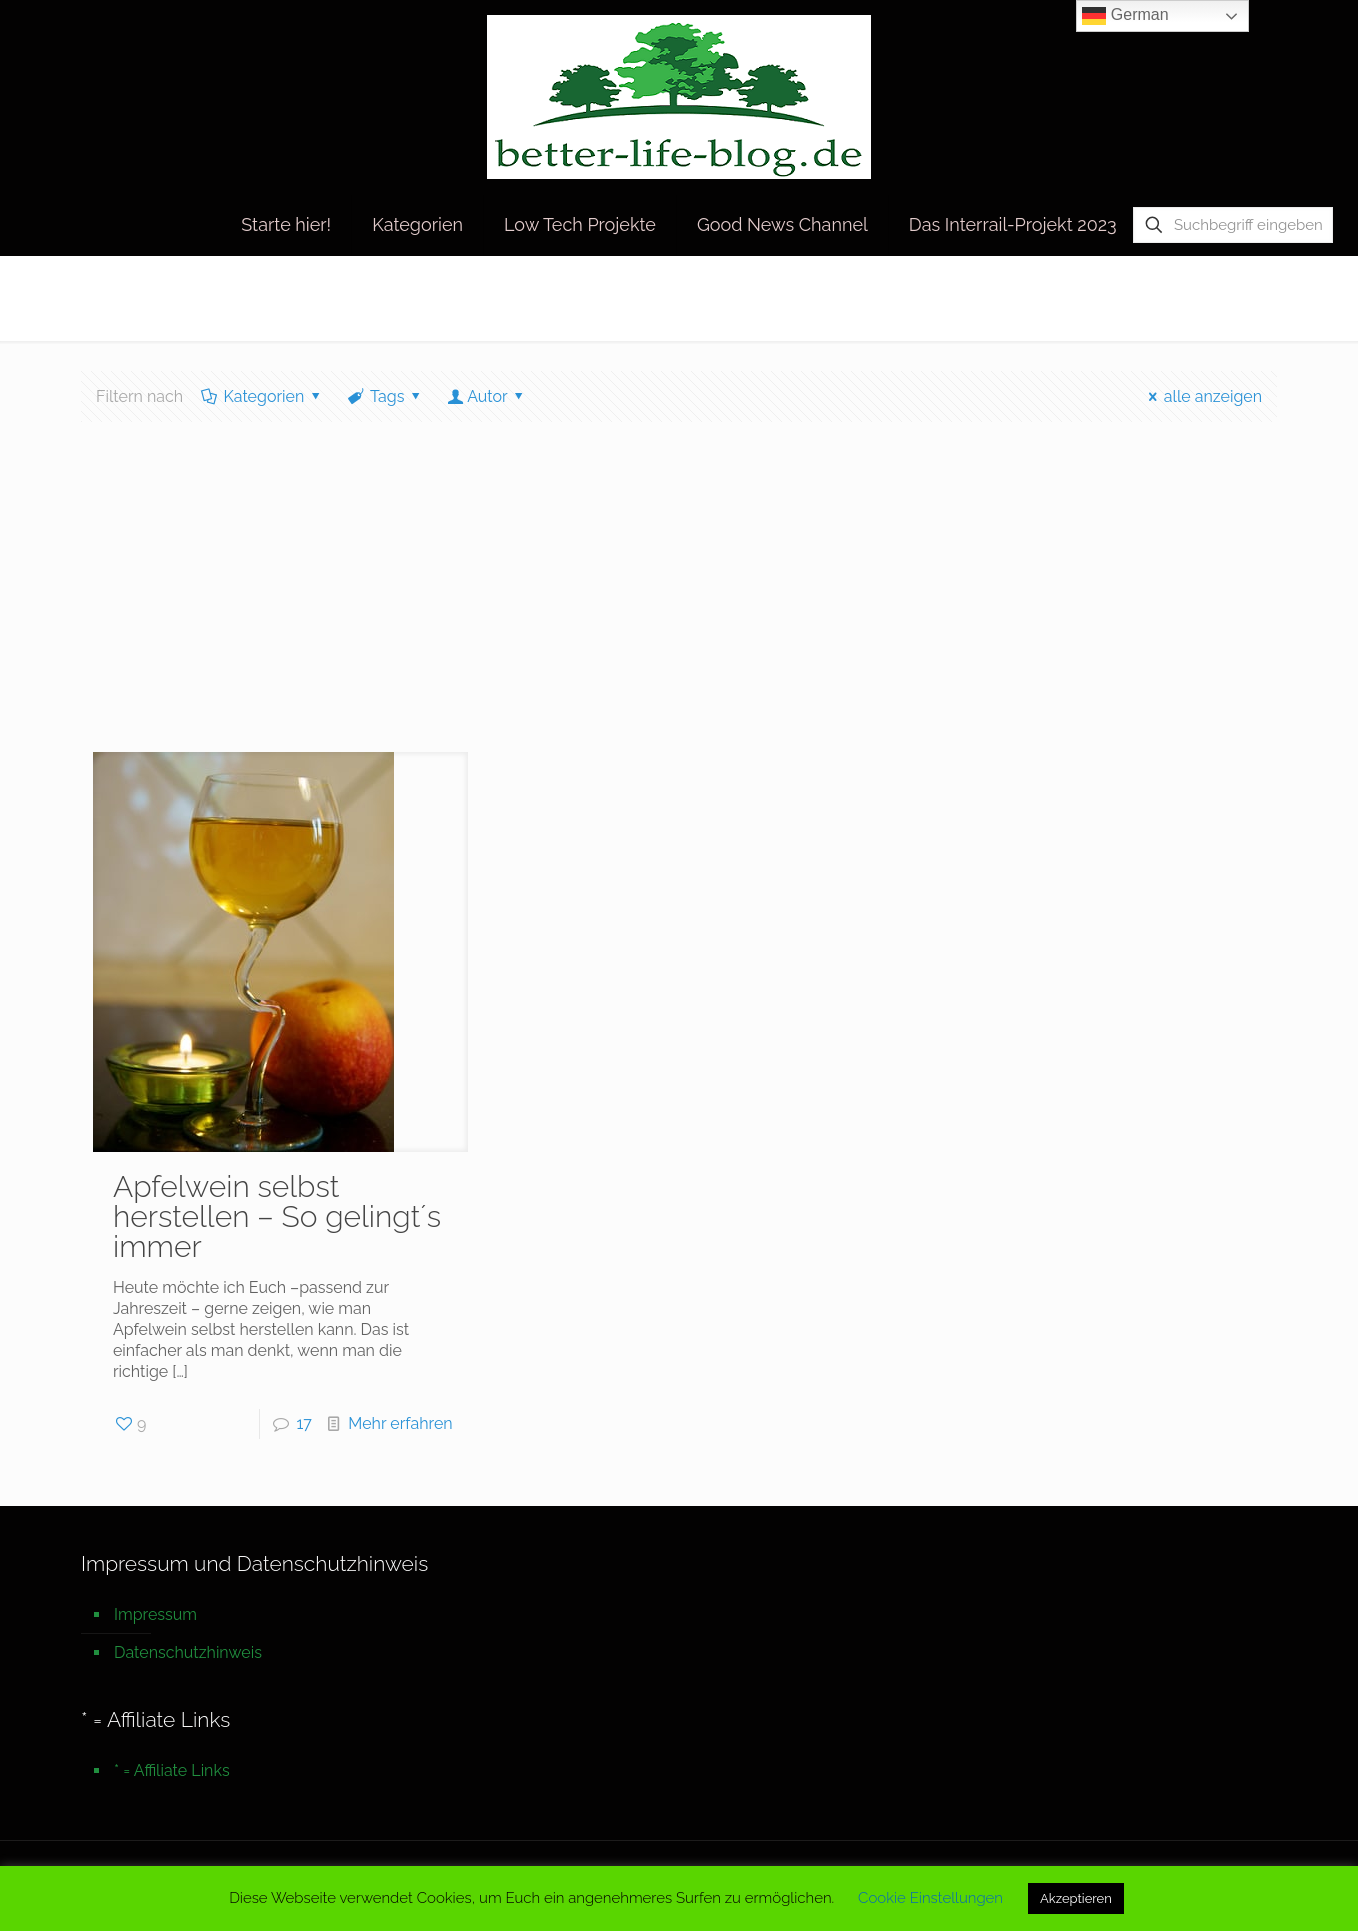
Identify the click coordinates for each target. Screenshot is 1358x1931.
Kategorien (262, 396)
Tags (386, 396)
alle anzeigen (1201, 396)
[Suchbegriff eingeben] (1233, 225)
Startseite (1037, 297)
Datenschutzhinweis (188, 1652)
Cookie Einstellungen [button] (930, 1898)
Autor (487, 396)
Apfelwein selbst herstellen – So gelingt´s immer (277, 1216)
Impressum (155, 1614)
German (1125, 16)
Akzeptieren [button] (1076, 1898)
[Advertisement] (679, 602)
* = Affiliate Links (172, 1770)
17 (304, 1423)
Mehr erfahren (400, 1423)
